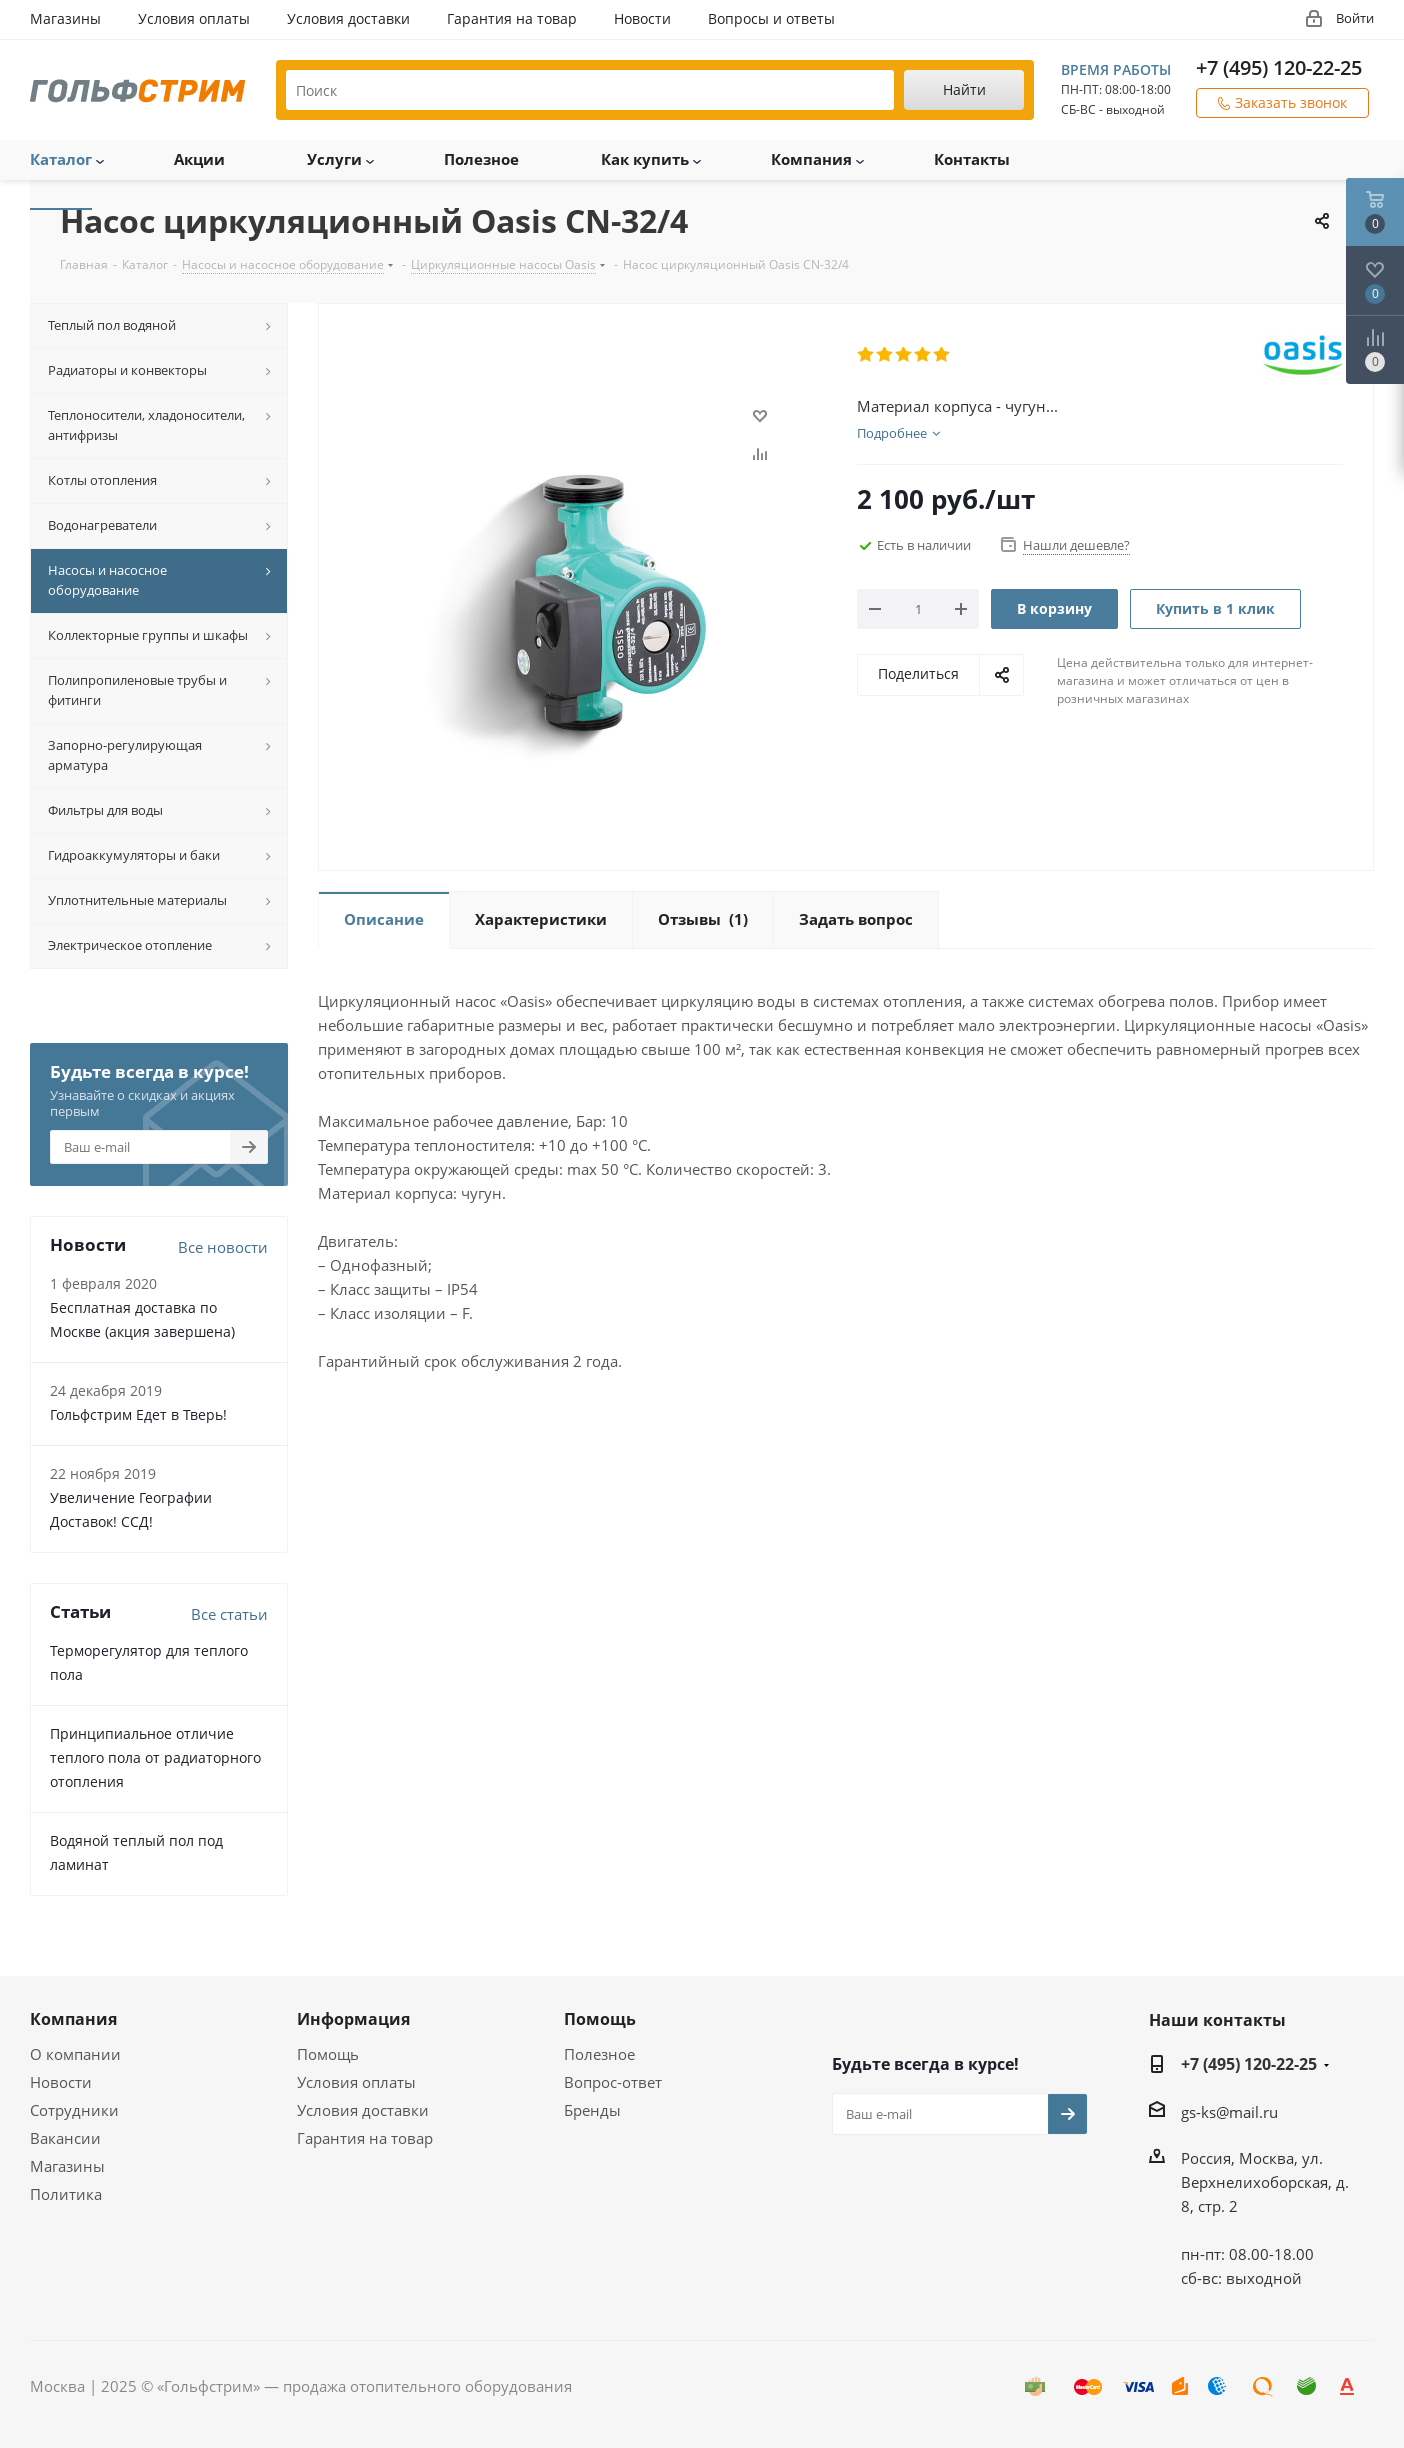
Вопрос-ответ (613, 2082)
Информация (353, 2019)
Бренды (592, 2110)
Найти (964, 89)
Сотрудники (74, 2110)
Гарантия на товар (365, 2138)
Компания (73, 2019)
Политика (66, 2194)
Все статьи (229, 1614)
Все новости (223, 1247)
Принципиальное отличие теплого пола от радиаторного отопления (155, 1757)
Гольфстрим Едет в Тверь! (138, 1414)
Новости (61, 2082)
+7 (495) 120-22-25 (1279, 67)
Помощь (328, 2054)
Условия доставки (363, 2110)
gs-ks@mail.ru (1229, 2112)
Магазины (67, 2166)
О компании (75, 2054)
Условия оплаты (356, 2082)
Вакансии (65, 2138)
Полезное (599, 2054)
